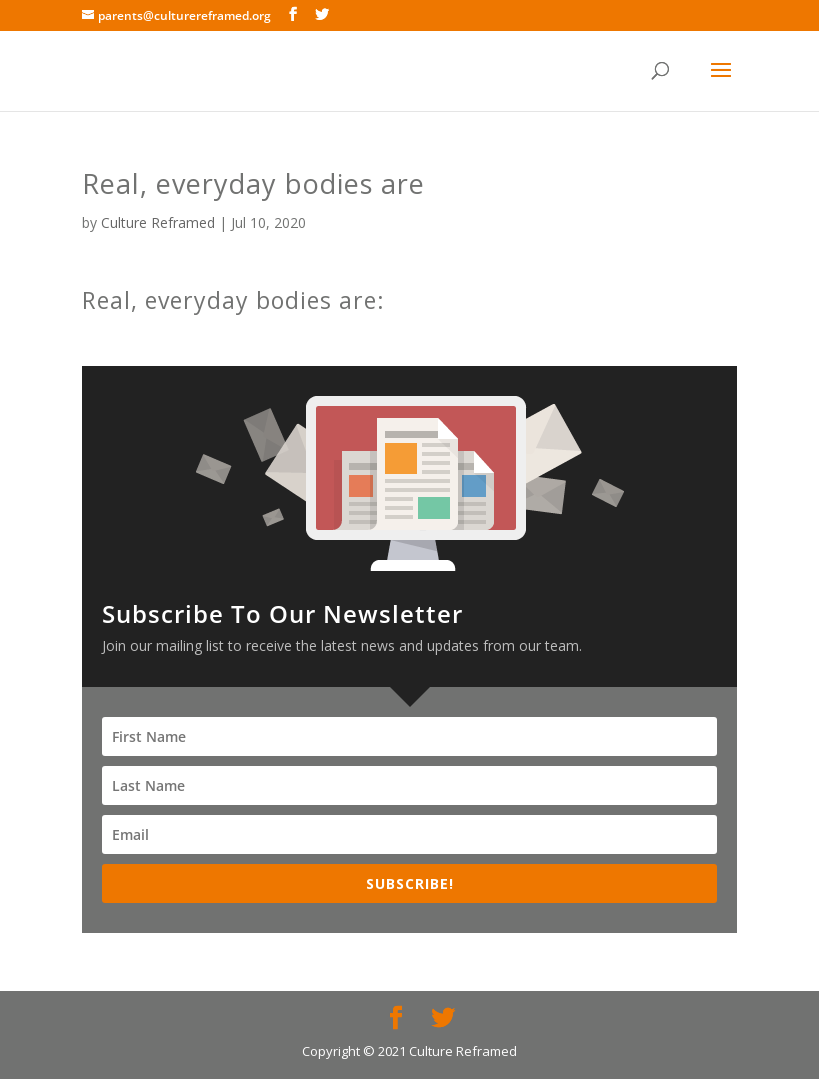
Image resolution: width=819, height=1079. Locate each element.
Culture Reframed (158, 222)
